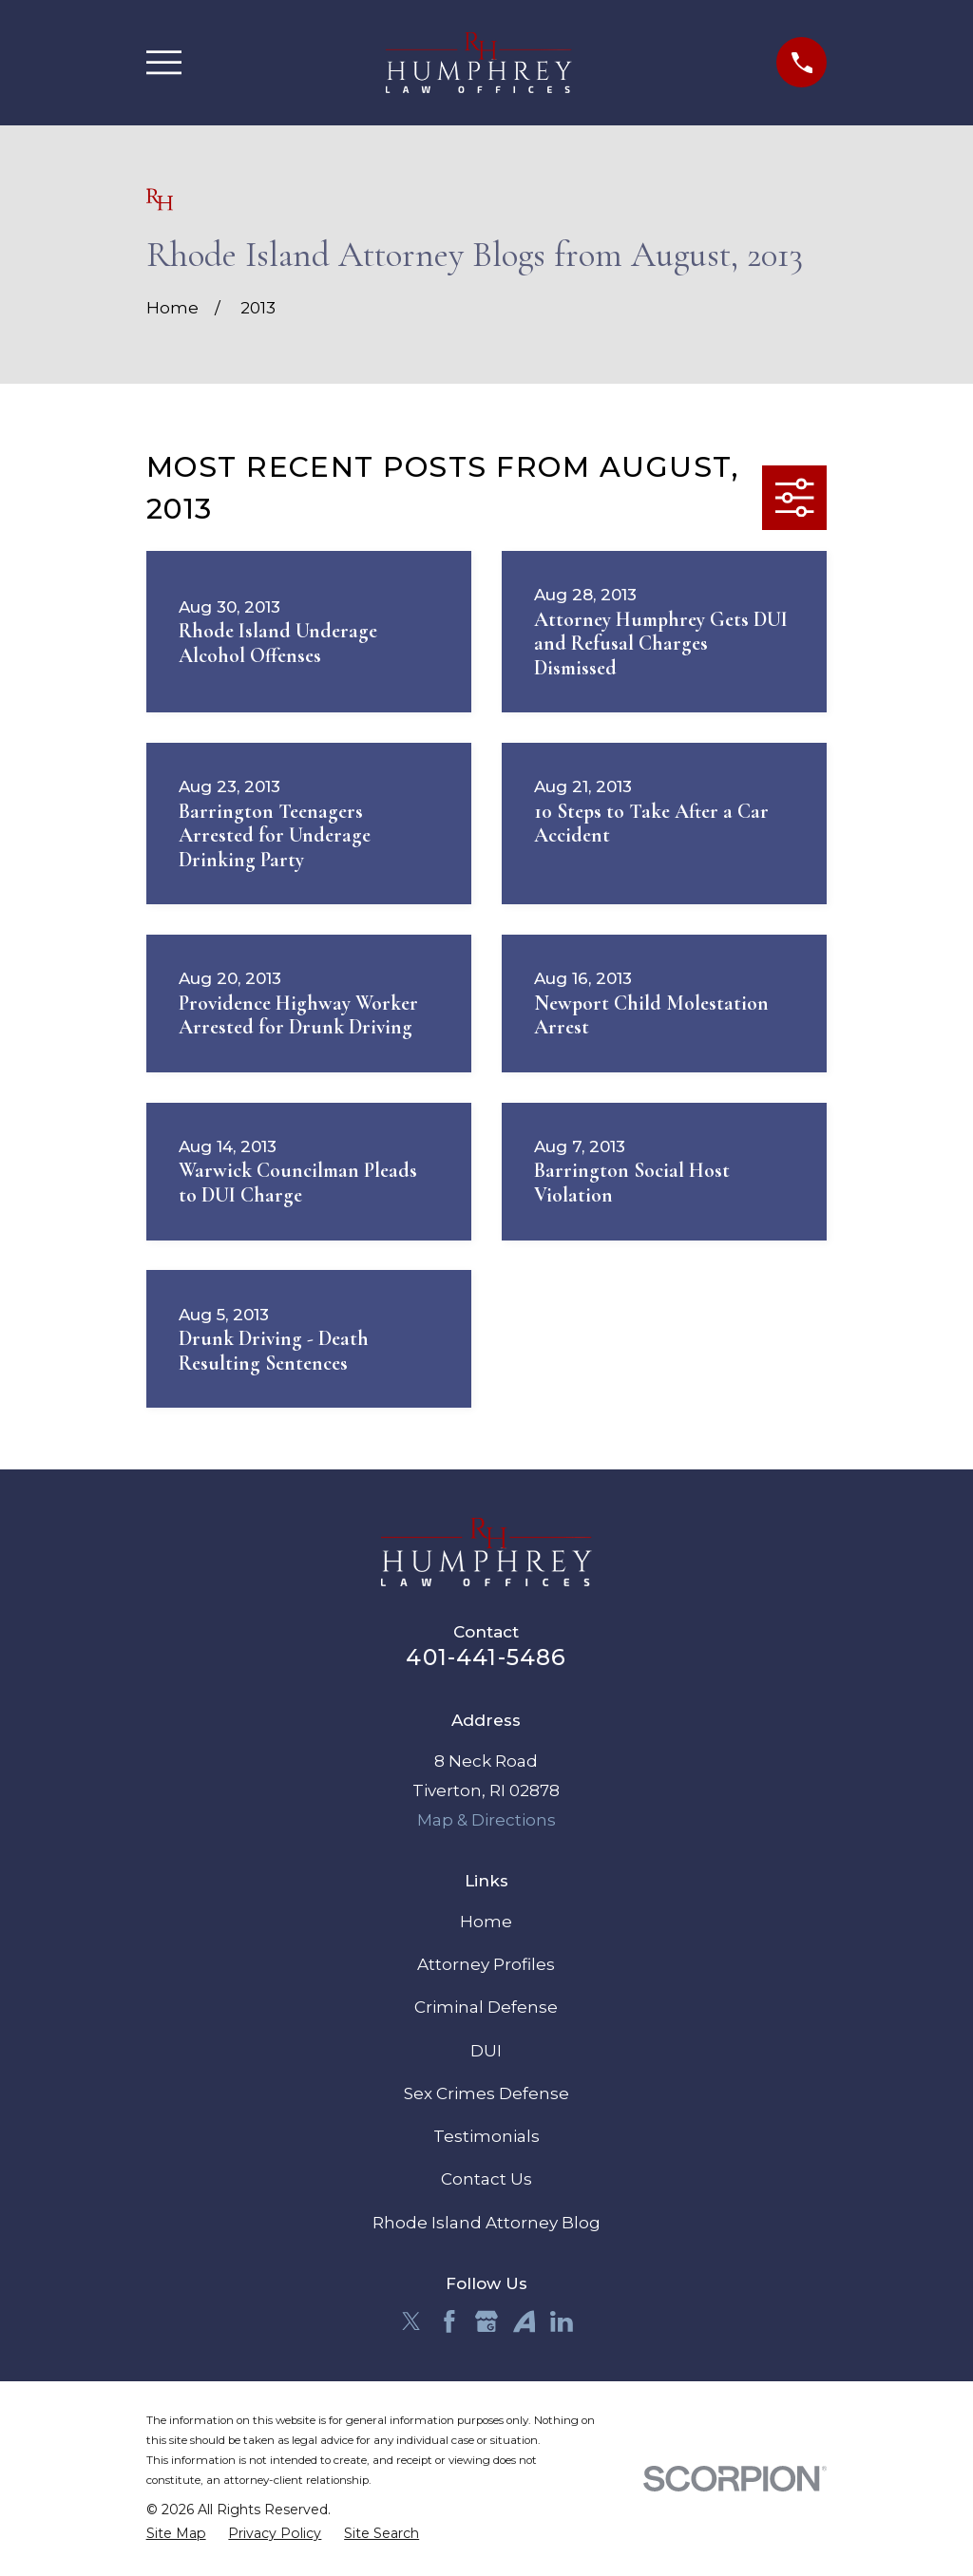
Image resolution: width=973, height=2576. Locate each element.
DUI (486, 2050)
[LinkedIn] (561, 2321)
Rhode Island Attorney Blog (486, 2222)
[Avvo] (524, 2321)
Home (486, 1921)
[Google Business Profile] (486, 2321)
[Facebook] (449, 2321)
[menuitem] (176, 2534)
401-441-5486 (486, 1657)
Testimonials (486, 2136)
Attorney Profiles (486, 1964)
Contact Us (486, 2178)
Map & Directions (486, 1819)
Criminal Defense (486, 2007)
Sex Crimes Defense (486, 2093)
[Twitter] (411, 2321)
